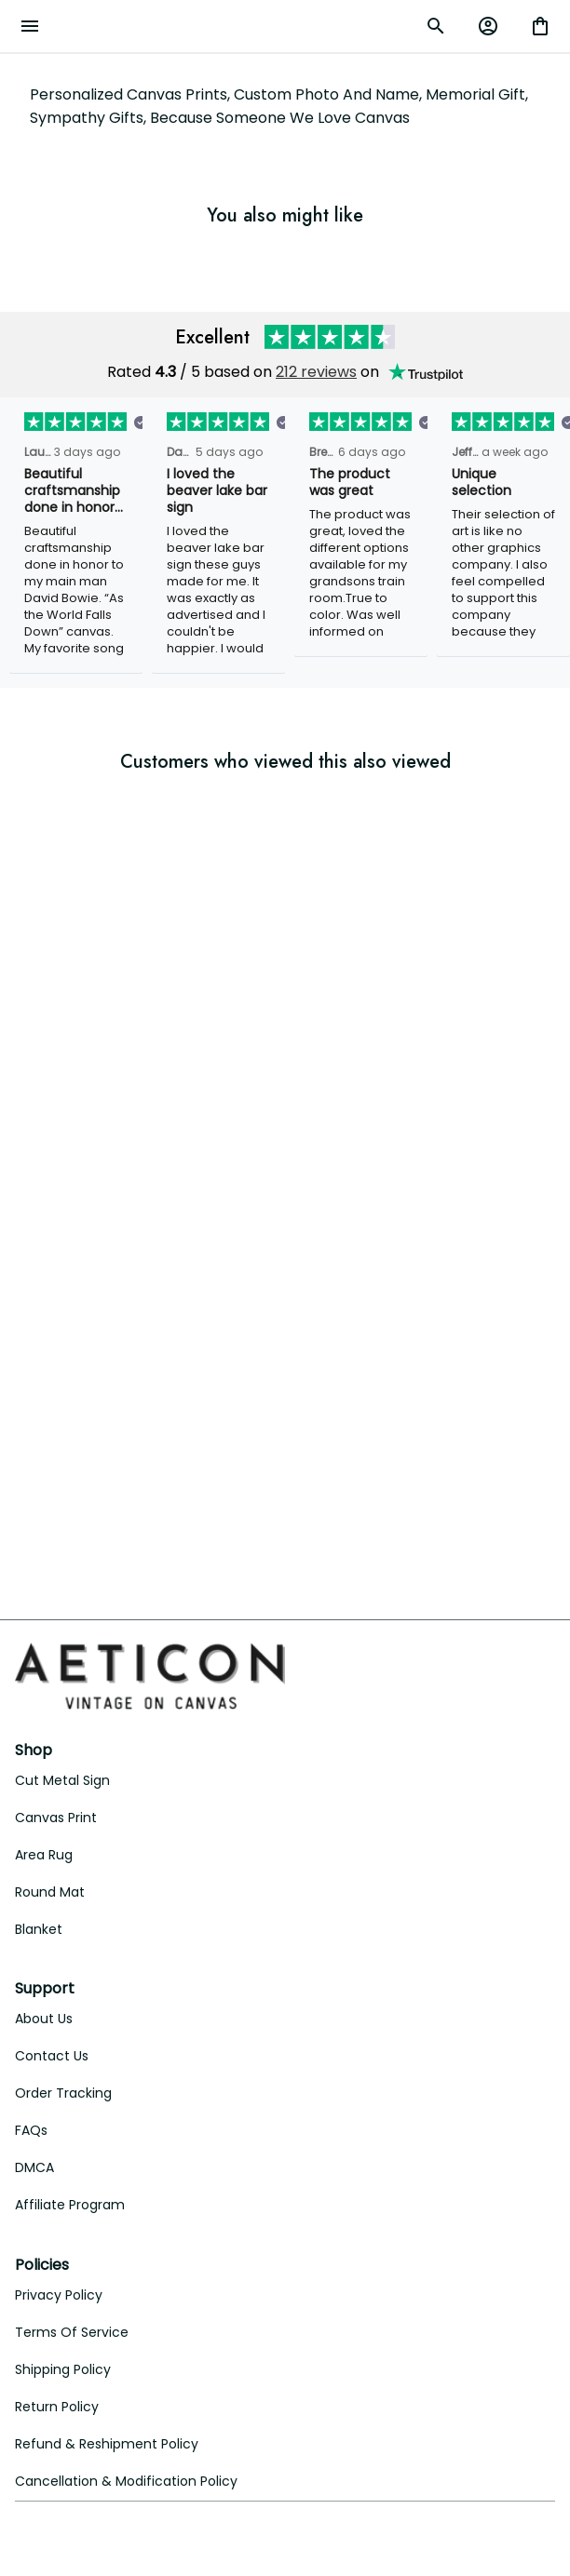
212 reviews (316, 371)
